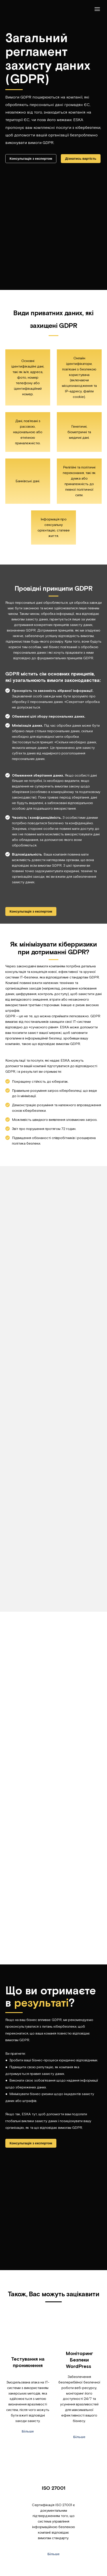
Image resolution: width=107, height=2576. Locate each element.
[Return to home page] (18, 9)
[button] (30, 158)
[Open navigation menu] (97, 9)
